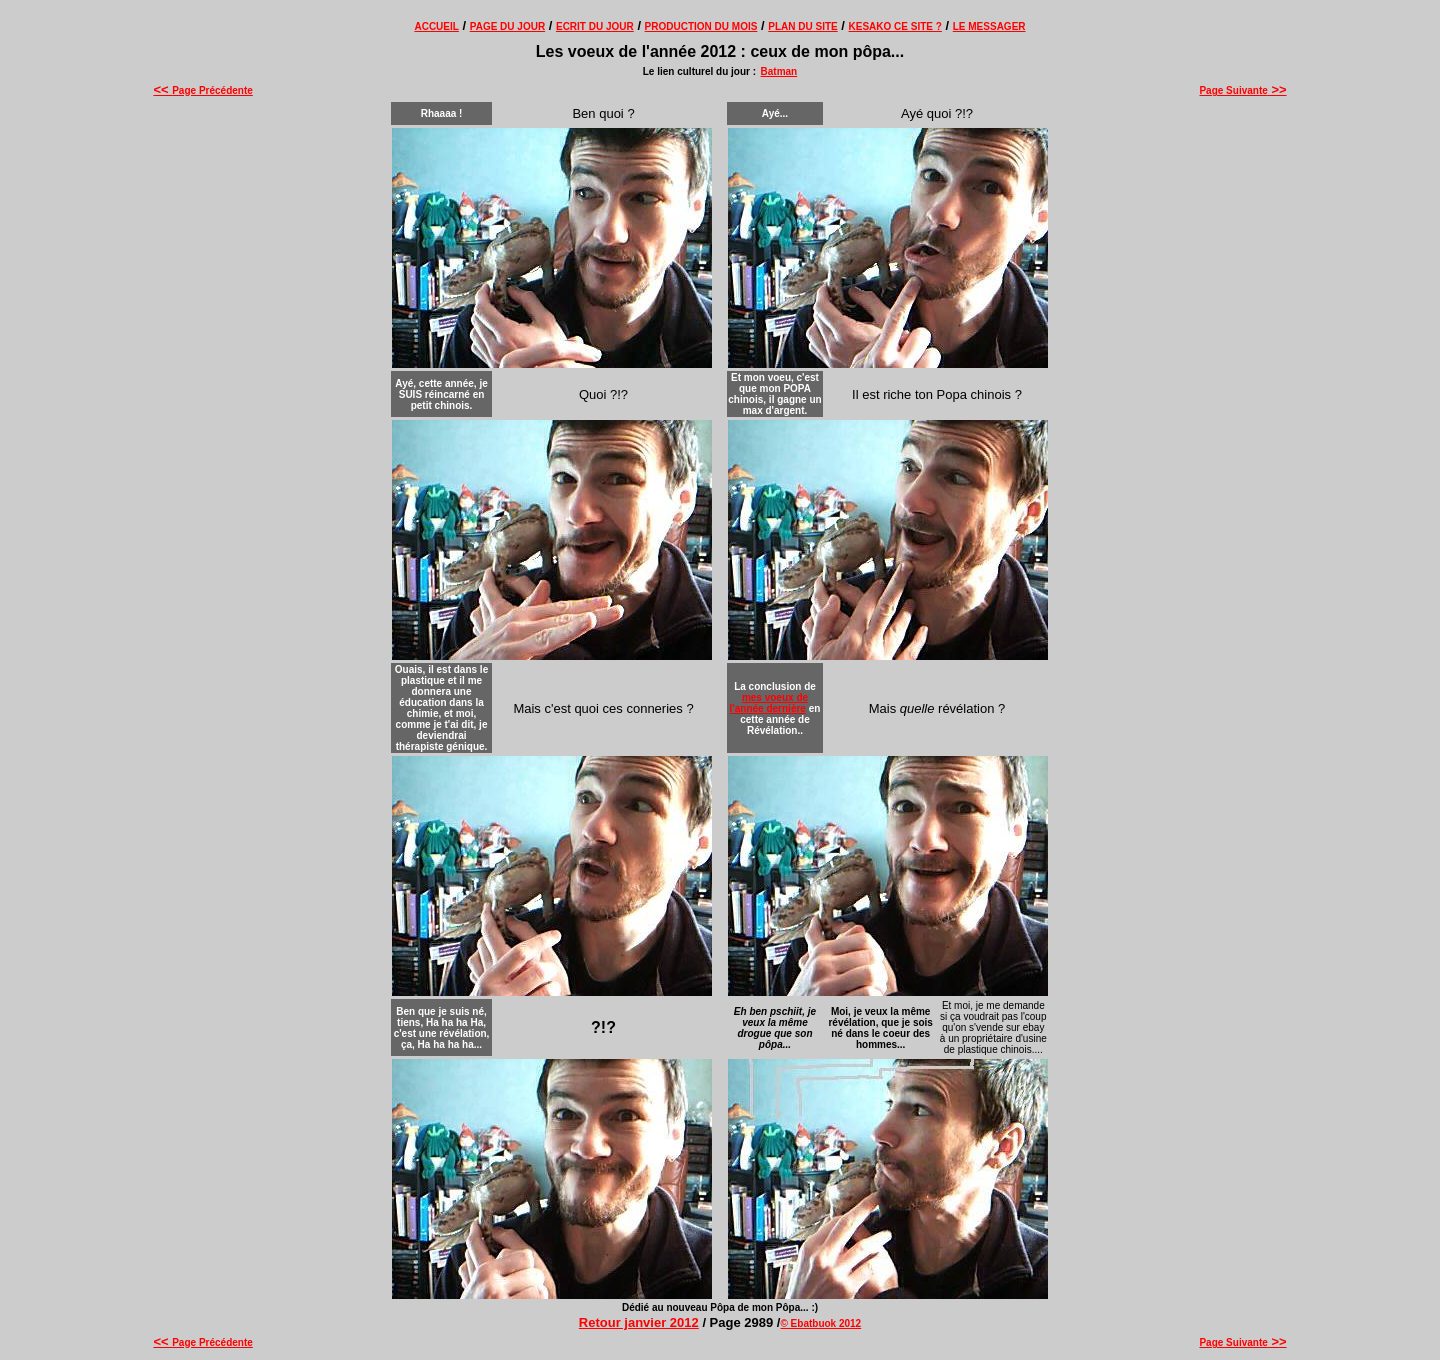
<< (162, 89)
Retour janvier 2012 (639, 1322)
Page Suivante (1242, 90)
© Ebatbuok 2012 (820, 1323)
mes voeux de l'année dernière (769, 703)
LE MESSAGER (989, 26)
